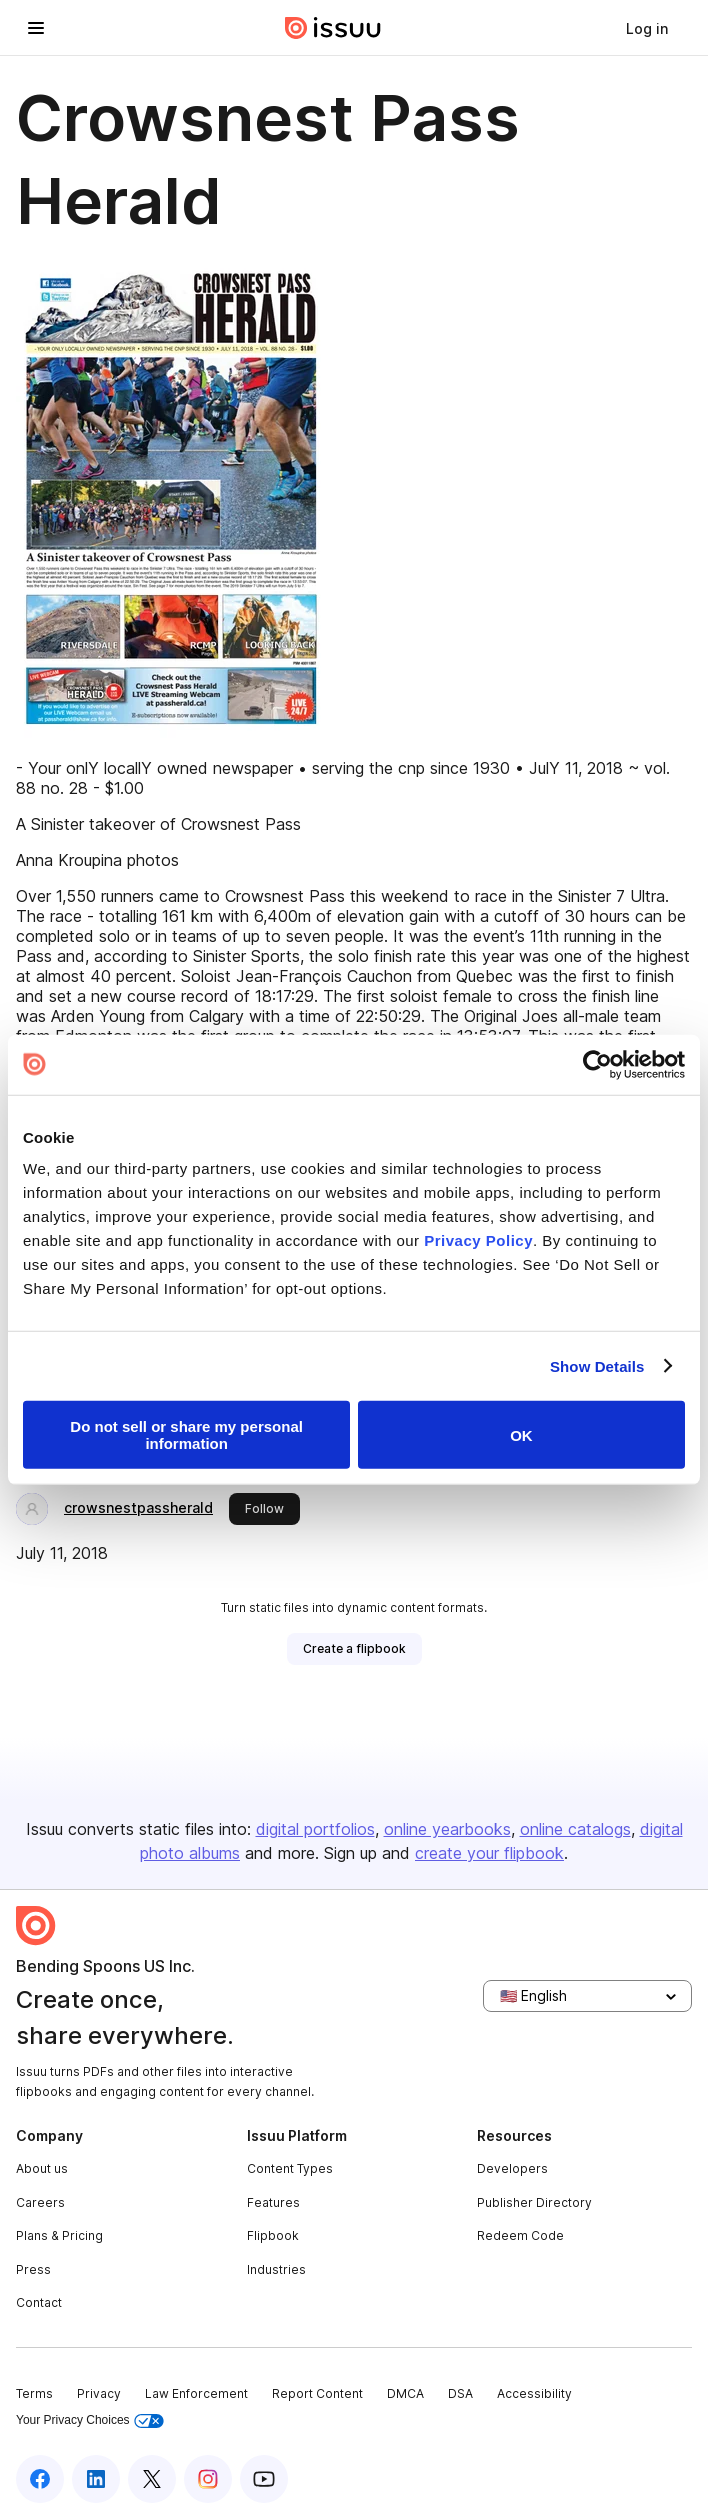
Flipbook (273, 2235)
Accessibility (534, 2393)
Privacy (99, 2393)
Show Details (597, 1365)
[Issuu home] (333, 28)
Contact (39, 2302)
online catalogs (575, 1829)
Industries (276, 2269)
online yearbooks (447, 1829)
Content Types (290, 2168)
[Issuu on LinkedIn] (96, 2479)
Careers (40, 2202)
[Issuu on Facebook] (40, 2479)
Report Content (317, 2393)
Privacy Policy (478, 1240)
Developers (512, 2168)
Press (33, 2269)
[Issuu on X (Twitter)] (152, 2479)
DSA (460, 2393)
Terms (34, 2393)
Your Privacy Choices (90, 2420)
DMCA (405, 2393)
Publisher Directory (534, 2202)
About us (42, 2168)
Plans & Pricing (59, 2235)
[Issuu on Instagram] (208, 2479)
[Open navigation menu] (36, 28)
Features (273, 2202)
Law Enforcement (196, 2393)
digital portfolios (315, 1829)
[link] (647, 28)
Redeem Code (520, 2235)
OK (521, 1434)
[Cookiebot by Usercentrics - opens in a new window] (597, 1064)
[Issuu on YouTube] (264, 2479)
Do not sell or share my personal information (186, 1435)
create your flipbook (489, 1853)
